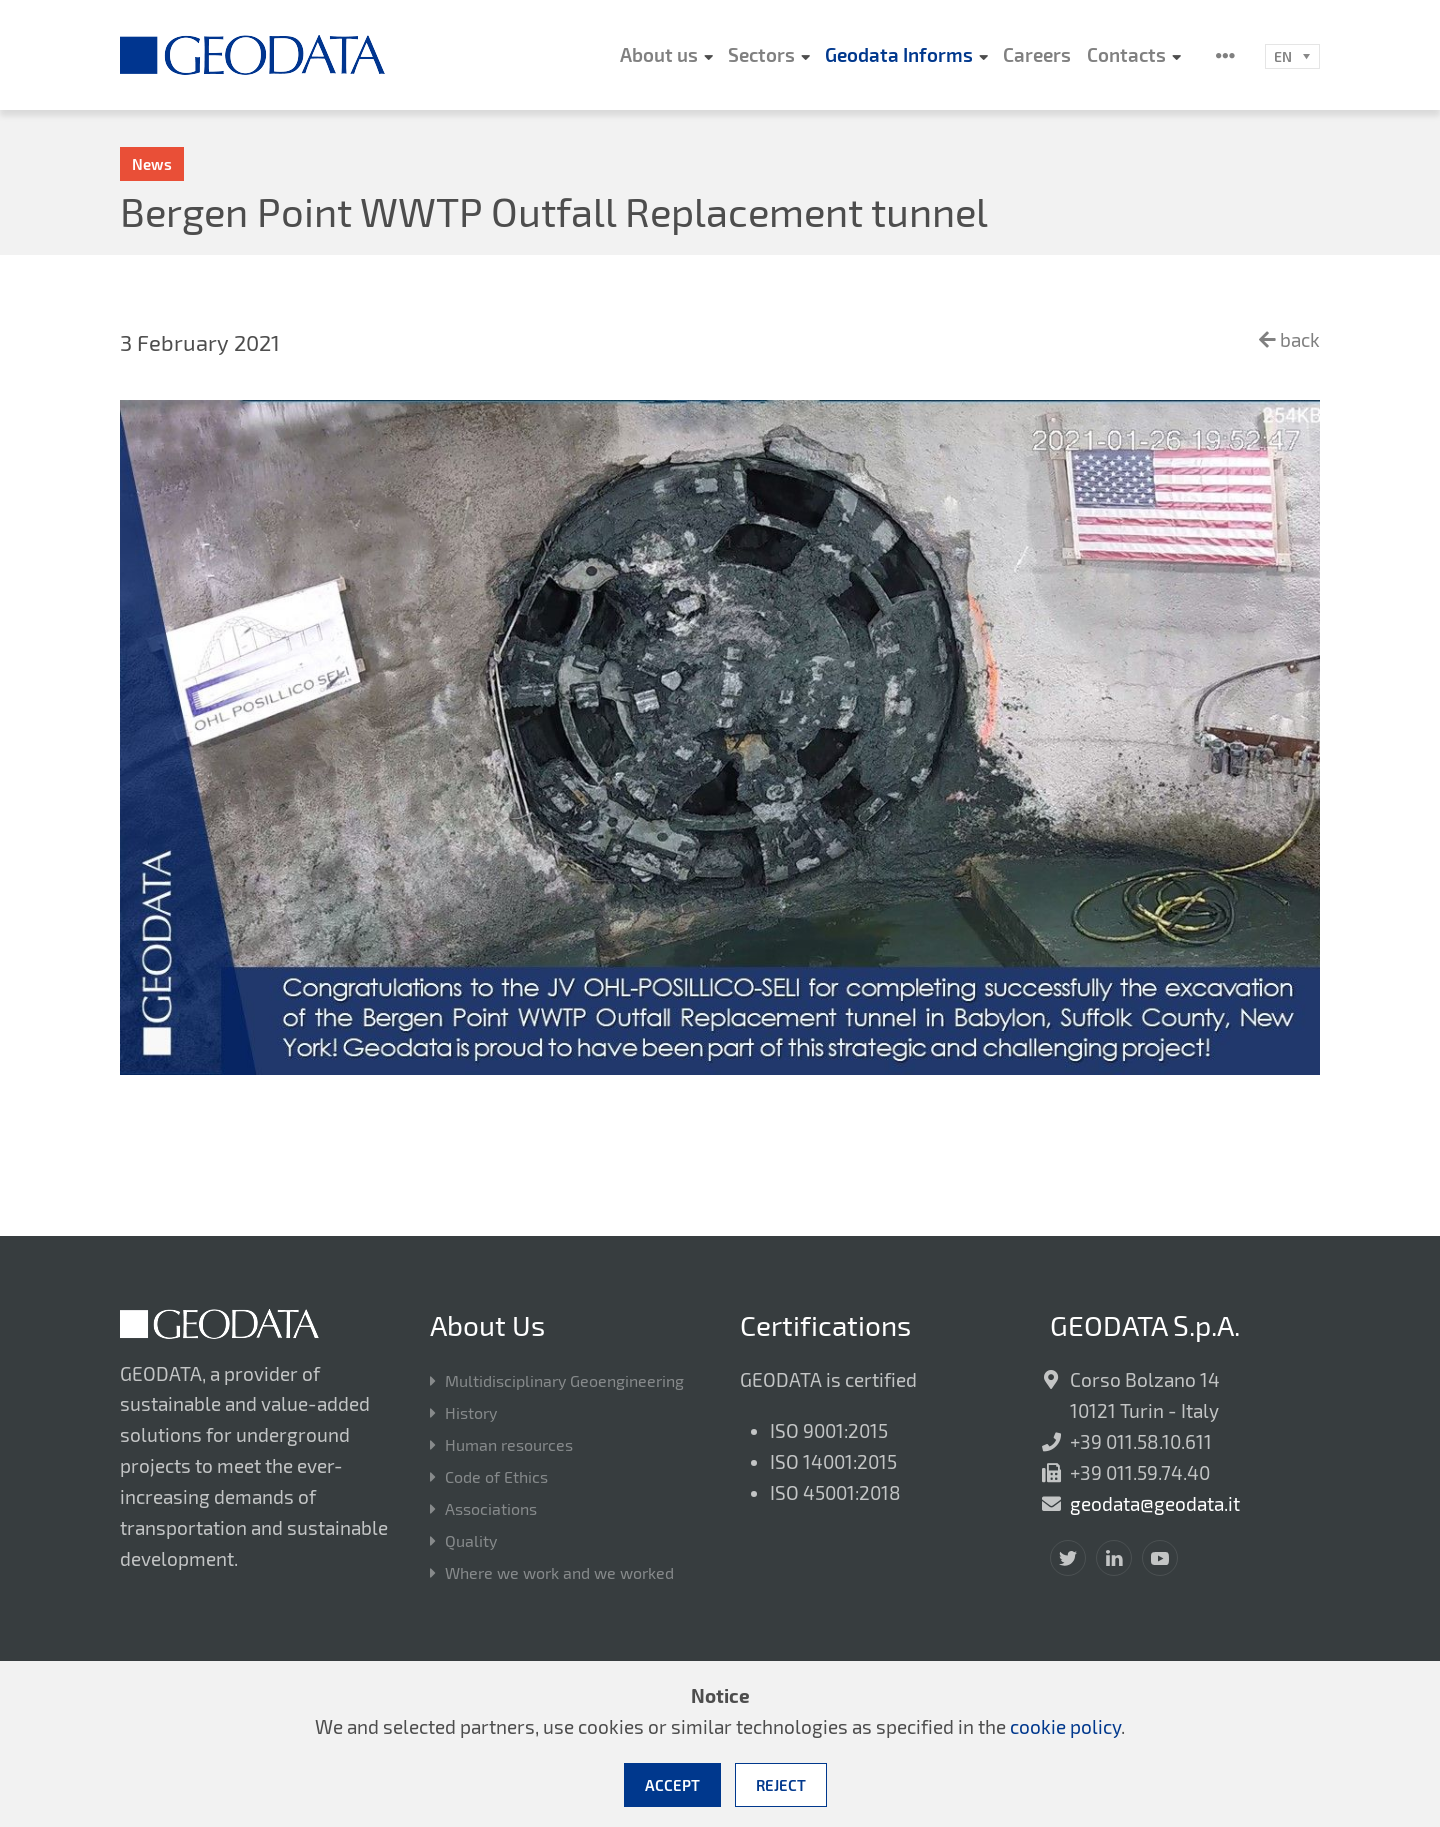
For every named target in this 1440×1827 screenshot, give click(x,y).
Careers (1037, 54)
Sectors (761, 54)
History (471, 1413)
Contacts (1126, 54)
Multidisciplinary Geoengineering (564, 1381)
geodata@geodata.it (1155, 1503)
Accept (672, 1785)
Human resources (509, 1445)
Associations (491, 1509)
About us (659, 54)
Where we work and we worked (559, 1573)
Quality (471, 1541)
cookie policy (1065, 1726)
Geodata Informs (899, 54)
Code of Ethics (496, 1477)
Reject (781, 1785)
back (1289, 339)
